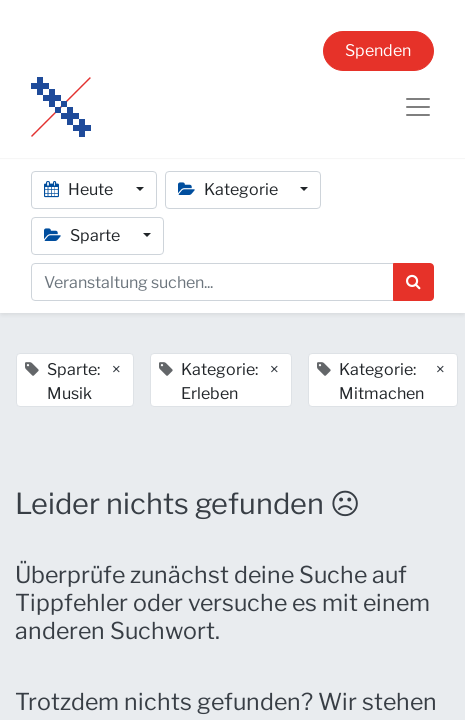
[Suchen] (413, 282)
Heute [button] (80, 189)
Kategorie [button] (229, 189)
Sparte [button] (83, 235)
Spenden (378, 50)
